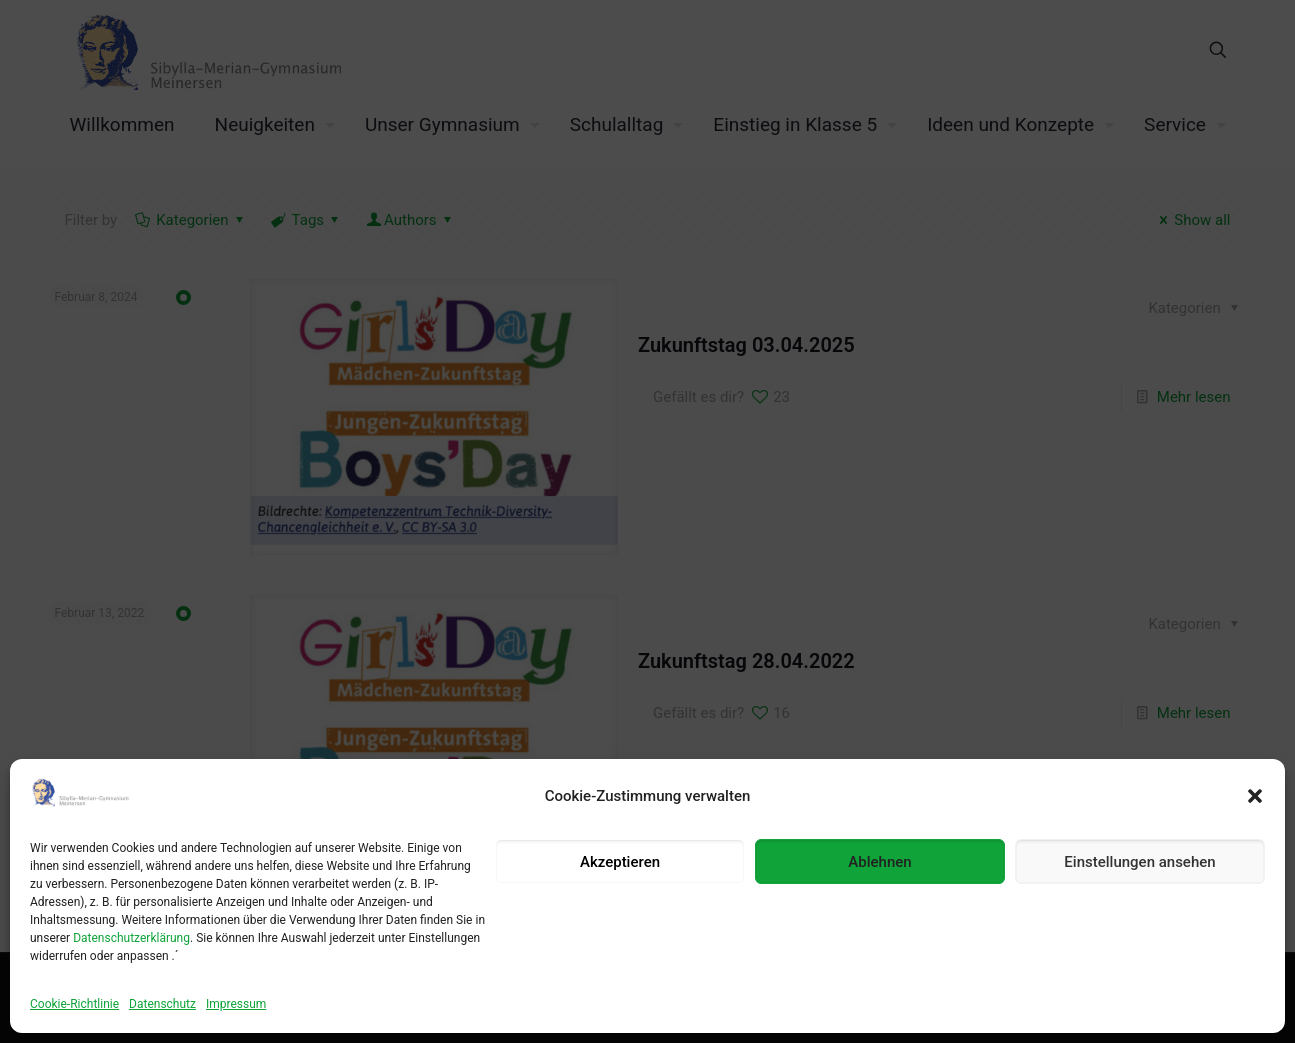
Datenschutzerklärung (131, 938)
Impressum (236, 1004)
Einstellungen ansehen (1139, 862)
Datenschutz (162, 1004)
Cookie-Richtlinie (74, 1004)
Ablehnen (879, 862)
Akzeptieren (620, 862)
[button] (1255, 796)
